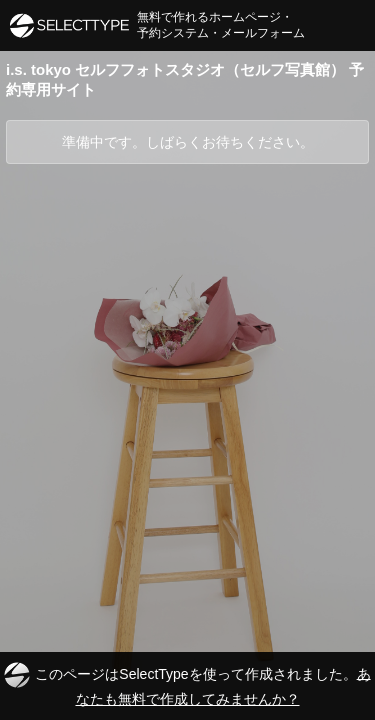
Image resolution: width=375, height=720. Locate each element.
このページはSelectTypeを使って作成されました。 (187, 684)
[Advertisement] (187, 361)
